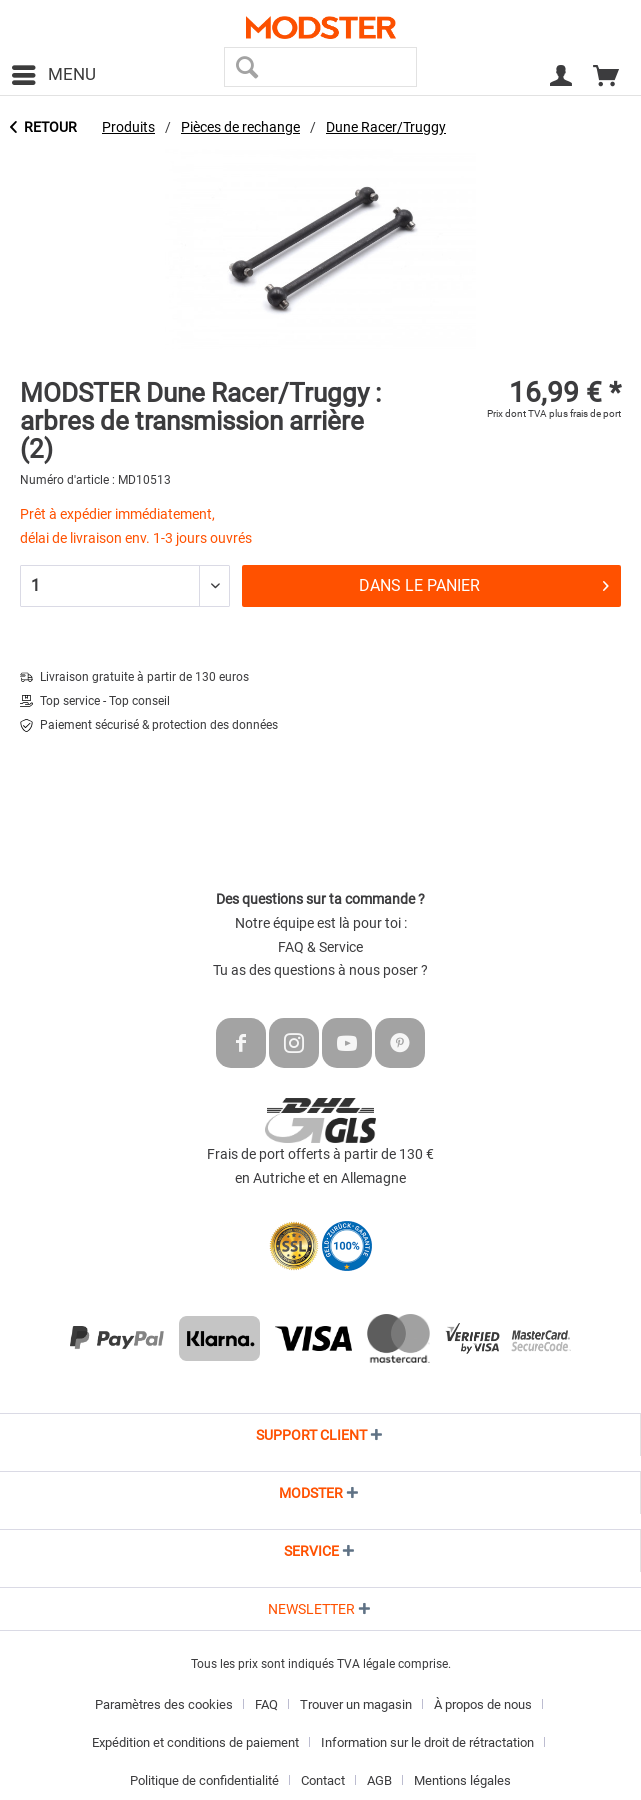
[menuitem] (53, 75)
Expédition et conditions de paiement (195, 1742)
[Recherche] (246, 67)
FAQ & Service (320, 947)
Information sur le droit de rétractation (427, 1742)
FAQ (266, 1704)
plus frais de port (585, 413)
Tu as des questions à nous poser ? (320, 970)
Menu (54, 71)
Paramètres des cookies (164, 1704)
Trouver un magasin (356, 1704)
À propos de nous (483, 1704)
